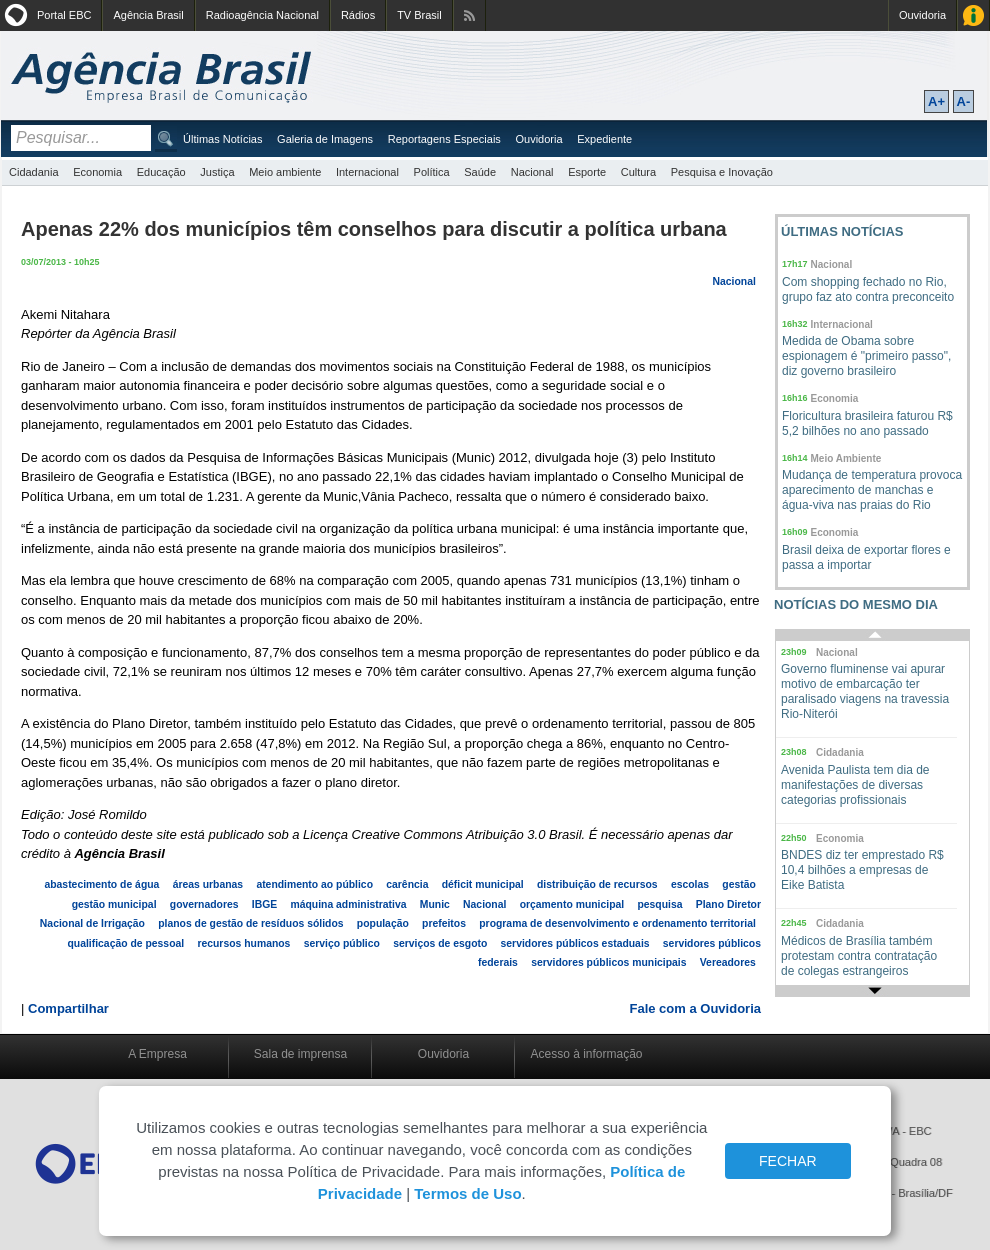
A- (964, 101)
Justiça (217, 172)
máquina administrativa (348, 904)
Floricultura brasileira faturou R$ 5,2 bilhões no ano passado (867, 423)
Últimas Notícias (222, 139)
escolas (690, 884)
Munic (435, 904)
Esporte (587, 172)
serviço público (342, 943)
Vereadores (728, 962)
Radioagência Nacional (262, 15)
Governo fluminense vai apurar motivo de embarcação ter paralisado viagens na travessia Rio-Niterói (865, 691)
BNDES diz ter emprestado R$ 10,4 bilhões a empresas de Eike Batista (862, 870)
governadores (204, 904)
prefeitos (444, 923)
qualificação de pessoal (126, 943)
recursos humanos (243, 943)
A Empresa (157, 1054)
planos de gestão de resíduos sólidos (250, 923)
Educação (161, 172)
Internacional (367, 172)
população (383, 923)
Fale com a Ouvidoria (696, 1008)
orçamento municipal (572, 904)
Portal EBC (64, 15)
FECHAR (788, 1161)
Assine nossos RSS (469, 15)
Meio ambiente (285, 172)
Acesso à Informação (973, 15)
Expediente (604, 139)
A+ (936, 101)
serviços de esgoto (440, 943)
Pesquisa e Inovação (722, 172)
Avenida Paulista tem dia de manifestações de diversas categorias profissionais (855, 785)
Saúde (480, 172)
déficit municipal (483, 884)
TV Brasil (419, 15)
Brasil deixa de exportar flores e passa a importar (866, 557)
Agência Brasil (148, 15)
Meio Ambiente (846, 458)
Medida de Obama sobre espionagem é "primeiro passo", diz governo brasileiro (866, 356)
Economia (97, 172)
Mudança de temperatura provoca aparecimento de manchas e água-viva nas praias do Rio (872, 490)
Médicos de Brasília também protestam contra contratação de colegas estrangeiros (859, 956)
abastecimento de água (101, 884)
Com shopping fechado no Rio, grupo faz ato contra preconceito (868, 289)
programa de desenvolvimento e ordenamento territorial (617, 923)
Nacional (532, 172)
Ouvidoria (922, 15)
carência (407, 884)
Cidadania (34, 172)
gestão (739, 884)
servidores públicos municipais (608, 962)
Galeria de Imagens (325, 139)
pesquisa (659, 904)
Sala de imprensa (300, 1054)
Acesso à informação (586, 1054)
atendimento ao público (314, 884)
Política (432, 172)
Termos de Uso (467, 1193)
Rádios (358, 15)
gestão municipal (114, 904)
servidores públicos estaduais (575, 943)
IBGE (264, 904)
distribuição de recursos (597, 884)
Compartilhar (68, 1008)
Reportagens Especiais (444, 139)
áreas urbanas (208, 884)
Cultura (638, 172)
